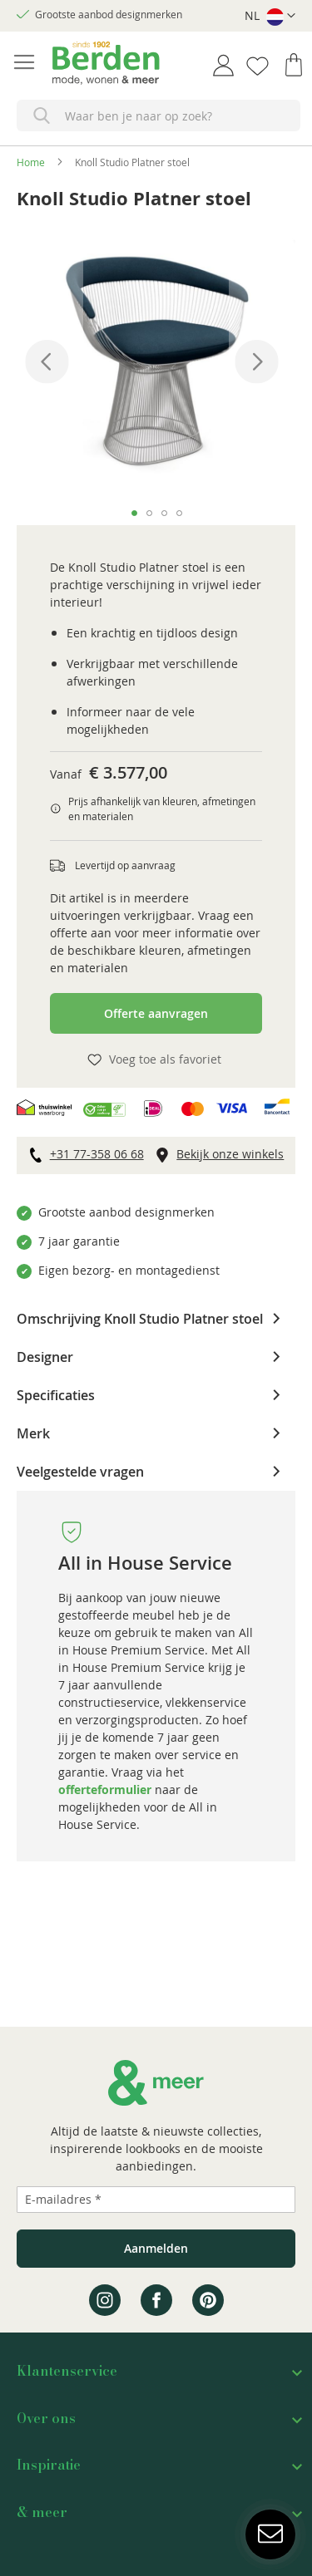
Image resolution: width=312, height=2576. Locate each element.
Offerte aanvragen (156, 1013)
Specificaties (56, 1394)
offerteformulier (104, 1789)
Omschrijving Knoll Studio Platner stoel (140, 1318)
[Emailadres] (156, 2199)
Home (31, 162)
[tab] (156, 1319)
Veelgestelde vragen (80, 1471)
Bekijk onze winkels (230, 1154)
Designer (45, 1356)
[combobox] (158, 115)
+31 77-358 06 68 (97, 1154)
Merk (33, 1432)
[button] (270, 16)
